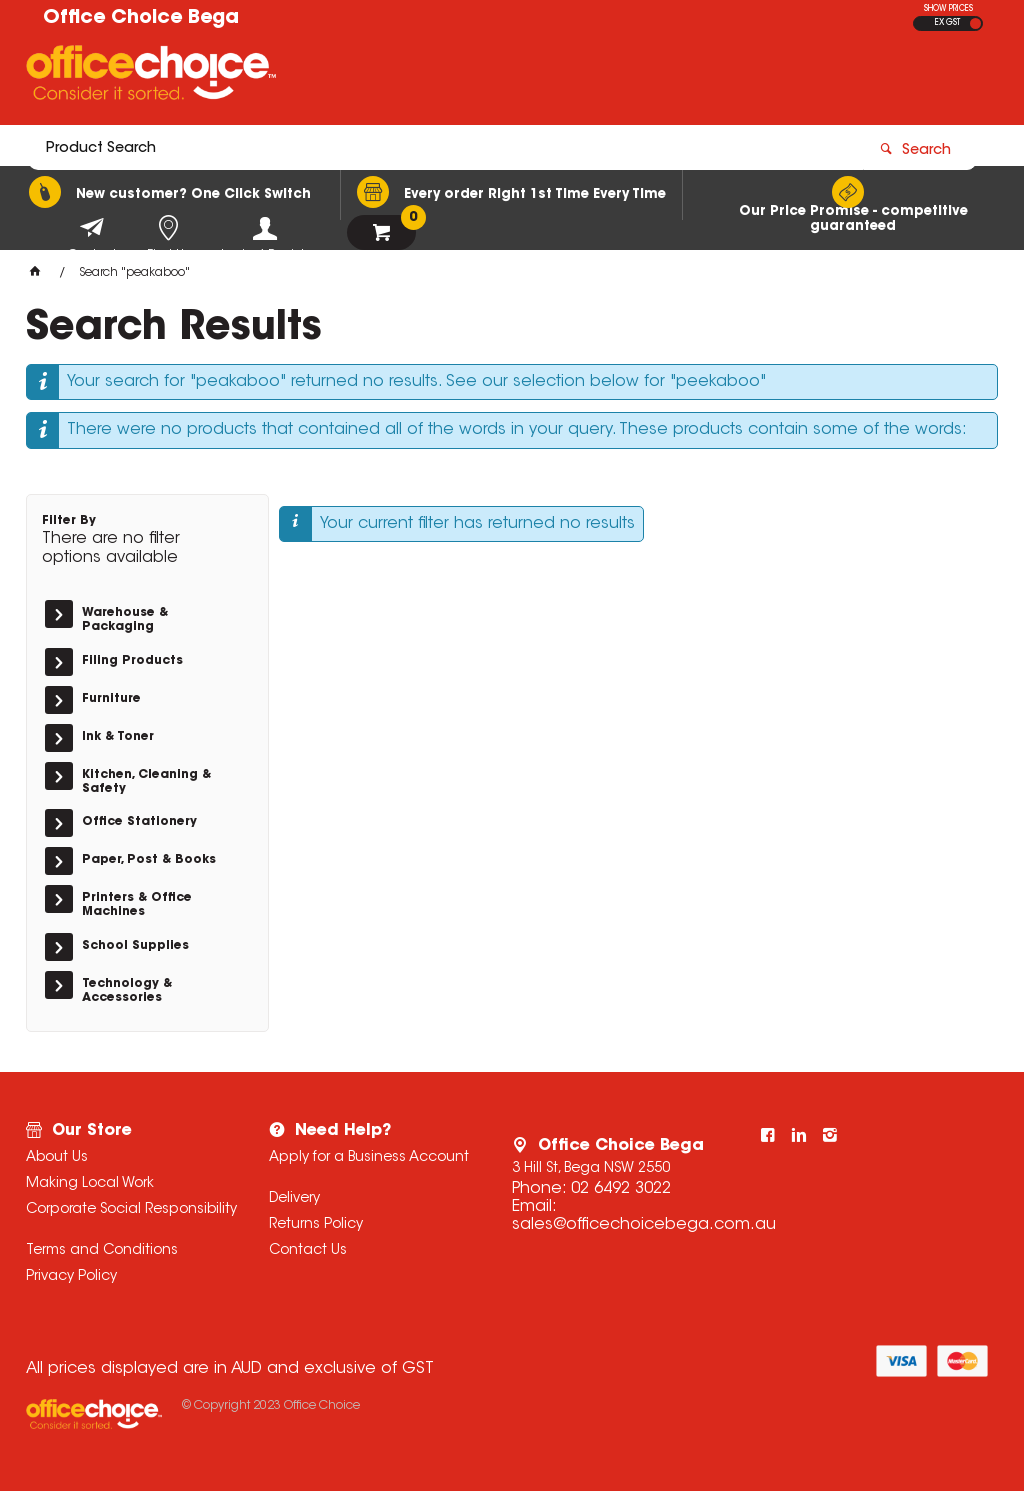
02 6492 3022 (621, 1189)
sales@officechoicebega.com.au (644, 1225)
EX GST (947, 23)
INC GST (975, 23)
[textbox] (395, 77)
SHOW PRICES (948, 9)
